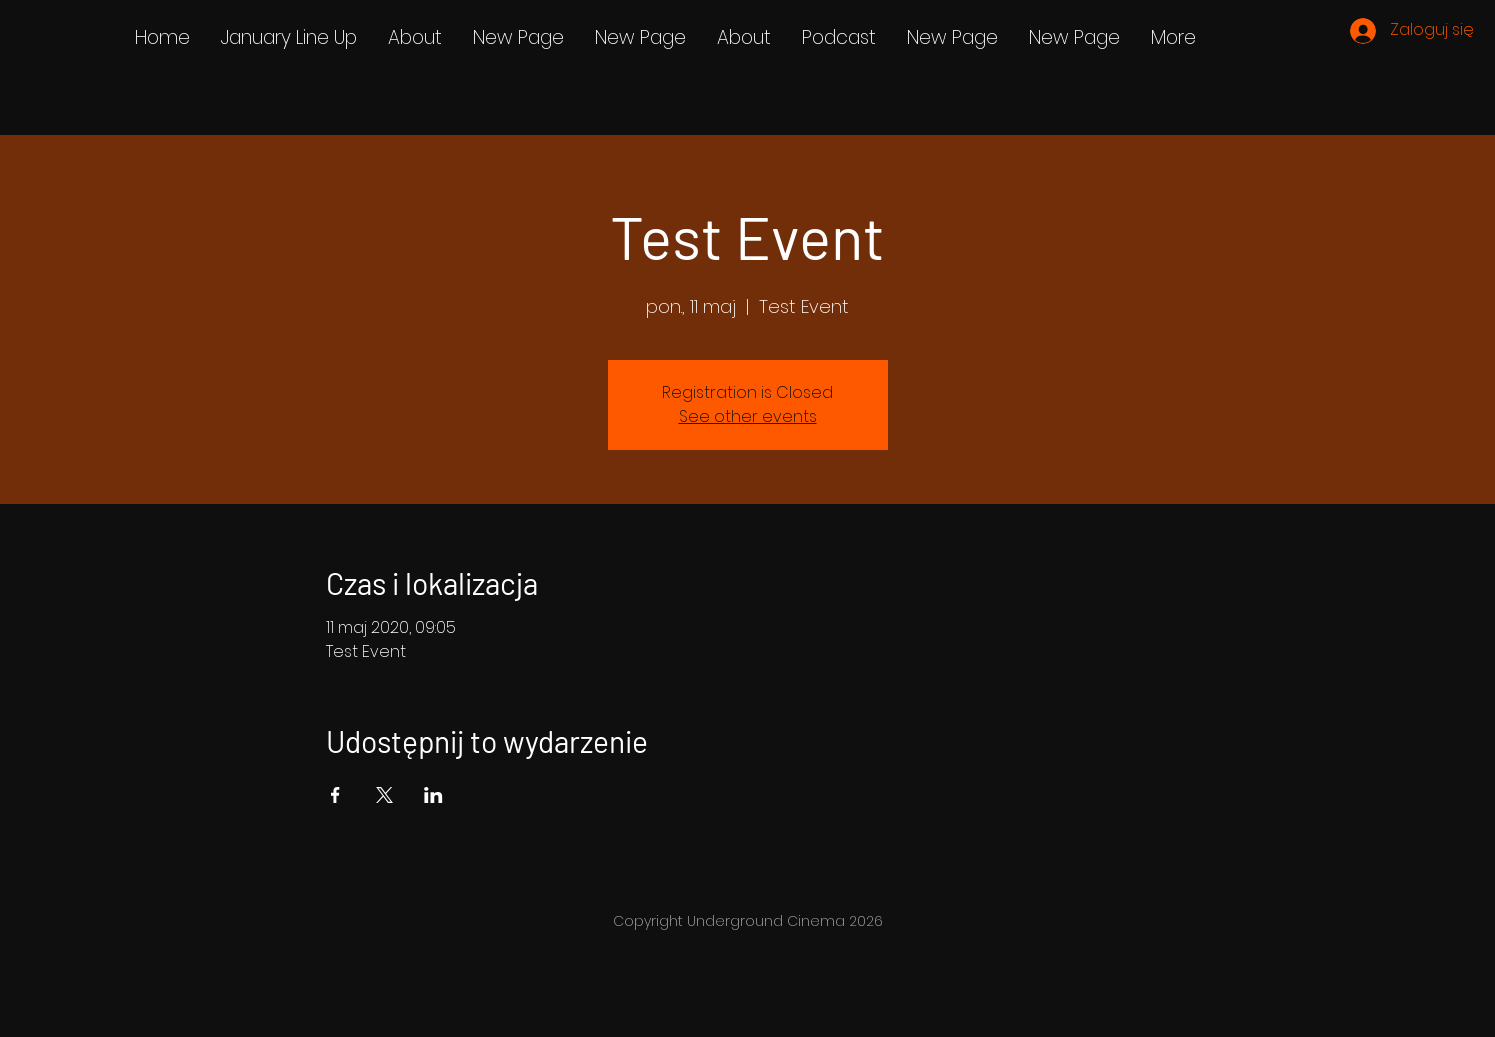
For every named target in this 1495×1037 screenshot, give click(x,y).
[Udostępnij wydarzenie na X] (384, 795)
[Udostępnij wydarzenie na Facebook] (335, 795)
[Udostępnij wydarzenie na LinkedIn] (433, 795)
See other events (748, 416)
